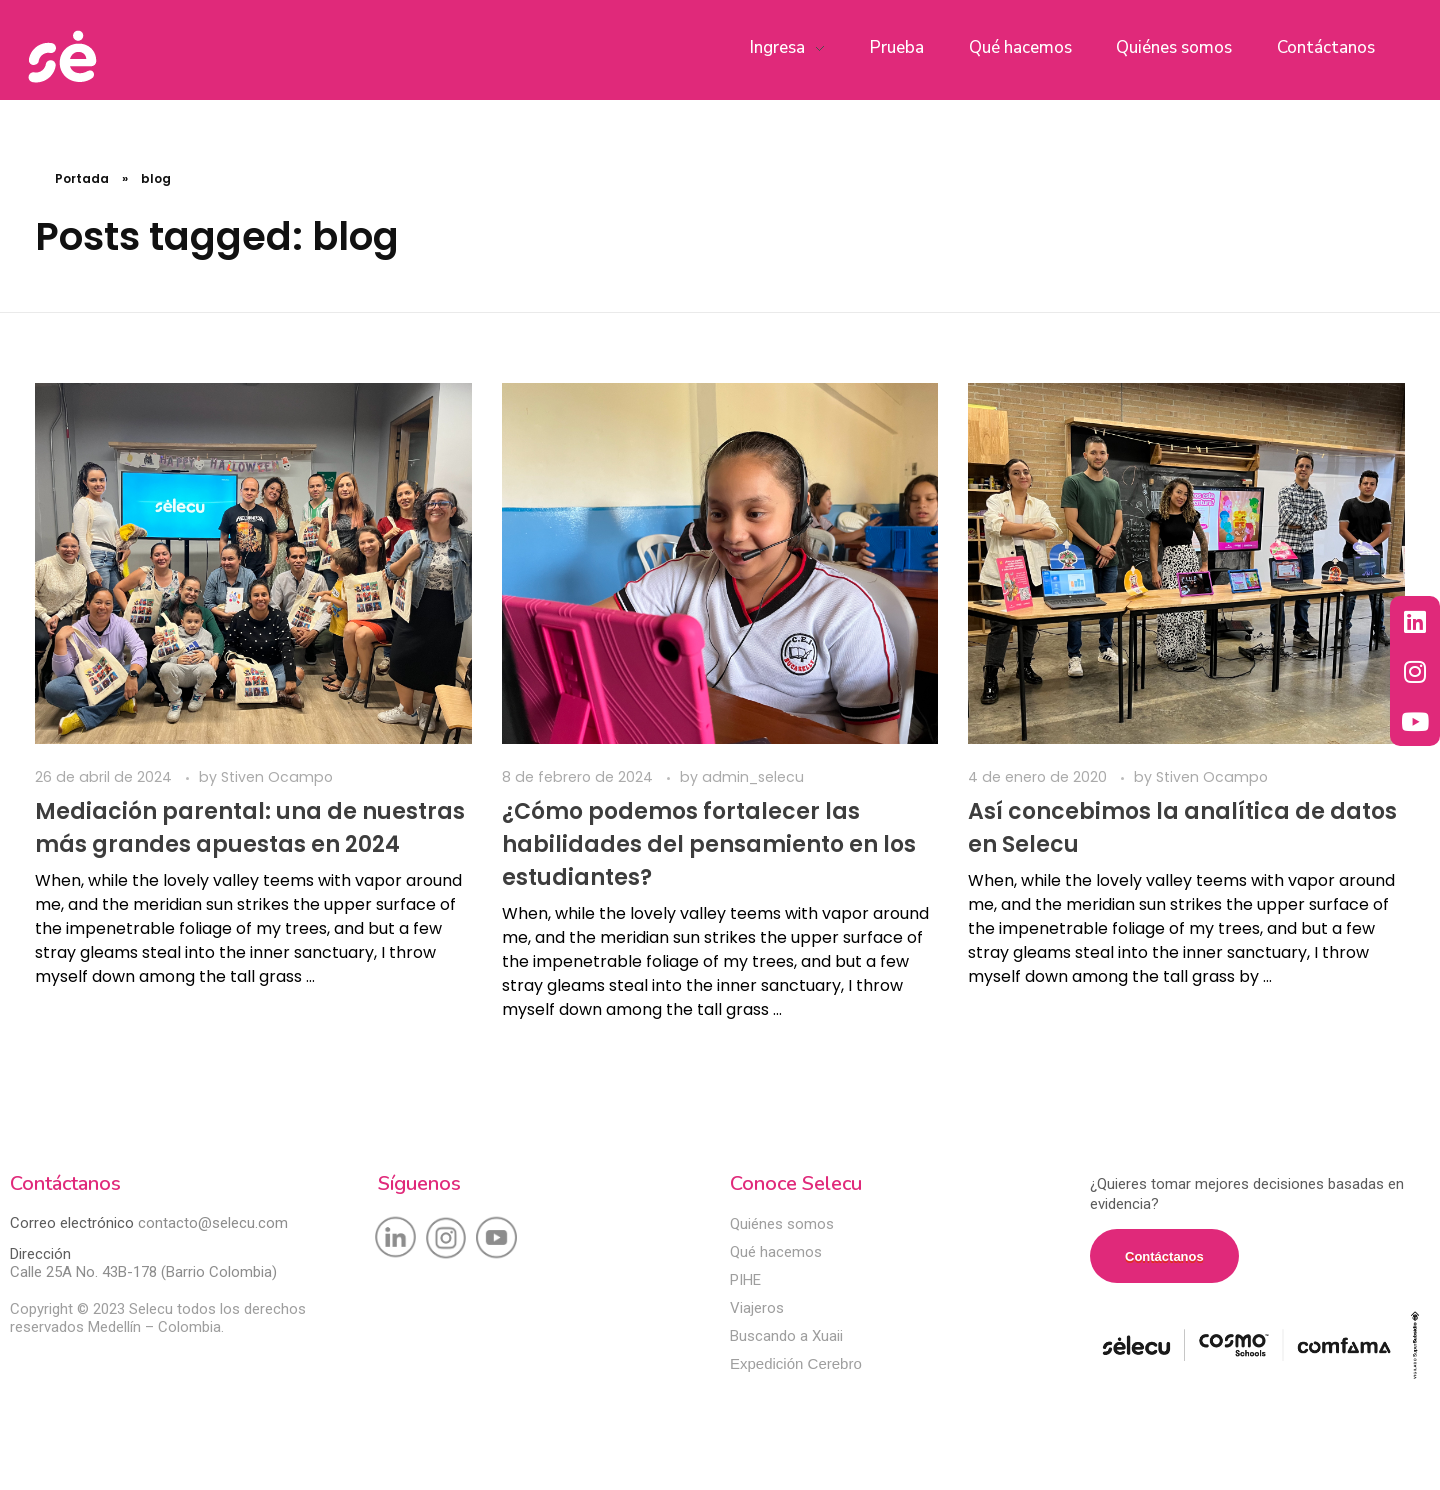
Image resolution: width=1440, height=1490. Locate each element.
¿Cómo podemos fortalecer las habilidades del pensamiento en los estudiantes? (709, 844)
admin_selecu (753, 777)
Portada (82, 178)
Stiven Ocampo (277, 777)
